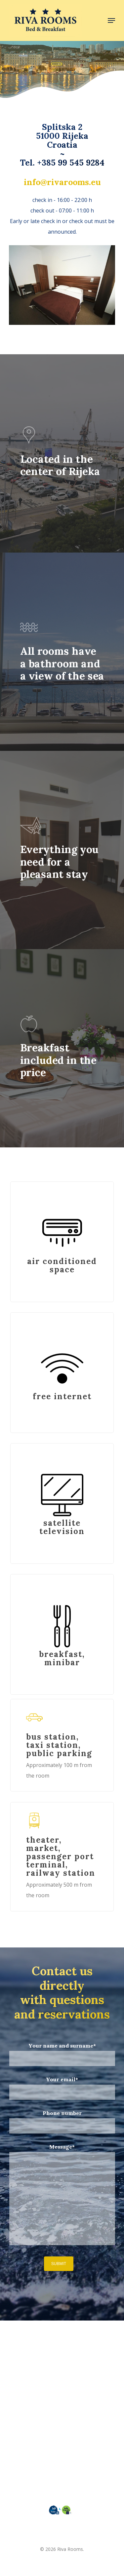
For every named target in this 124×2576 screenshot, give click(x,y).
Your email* (62, 2088)
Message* (62, 2196)
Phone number (62, 2122)
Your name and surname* (62, 2054)
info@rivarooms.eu (62, 182)
